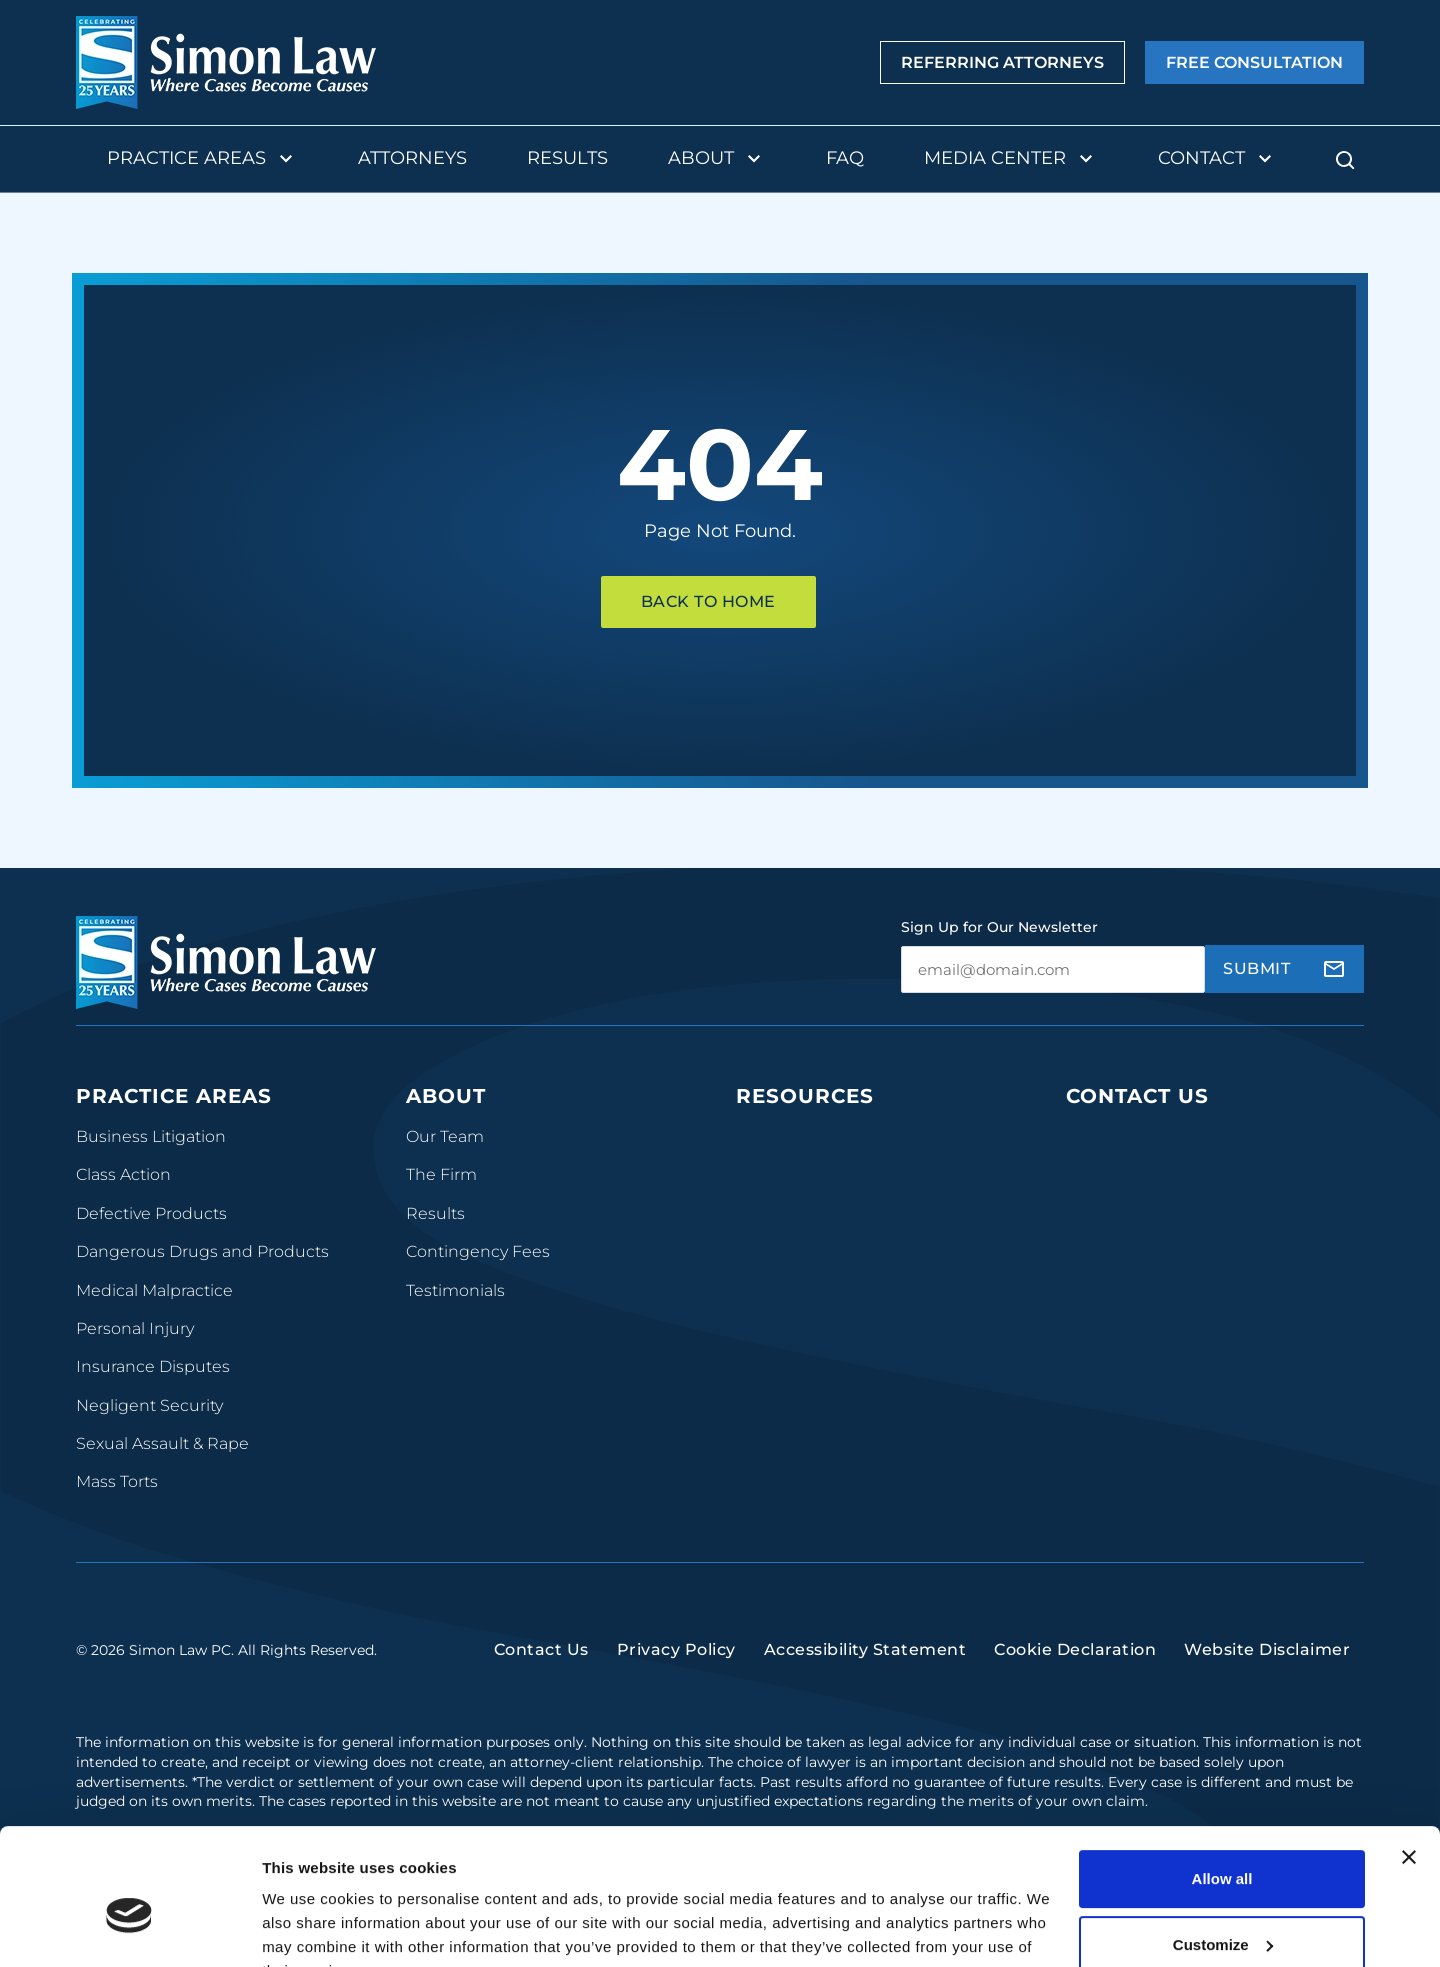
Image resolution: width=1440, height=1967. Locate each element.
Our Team (445, 1136)
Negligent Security (149, 1405)
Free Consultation (1254, 63)
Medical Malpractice (154, 1290)
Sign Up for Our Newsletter (999, 927)
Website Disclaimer (1267, 1664)
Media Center (1011, 159)
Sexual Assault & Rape (162, 1443)
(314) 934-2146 (1128, 1306)
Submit (1256, 968)
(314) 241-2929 (1127, 1245)
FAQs (756, 1213)
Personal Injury (135, 1328)
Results (567, 158)
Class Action (123, 1174)
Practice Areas (202, 159)
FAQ (845, 158)
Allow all (1222, 1780)
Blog (754, 1174)
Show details (308, 1927)
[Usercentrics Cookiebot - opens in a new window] (129, 1928)
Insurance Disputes (153, 1366)
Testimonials (455, 1290)
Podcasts (772, 1136)
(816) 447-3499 (1129, 1473)
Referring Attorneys (1002, 63)
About (717, 159)
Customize (1223, 1845)
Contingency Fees (478, 1251)
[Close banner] (1409, 1759)
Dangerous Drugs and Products (202, 1251)
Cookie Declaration (1075, 1664)
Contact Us (1137, 1096)
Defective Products (151, 1213)
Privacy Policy (676, 1664)
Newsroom (780, 1290)
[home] (226, 62)
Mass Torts (117, 1481)
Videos (763, 1251)
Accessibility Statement (865, 1664)
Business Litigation (151, 1136)
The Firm (441, 1174)
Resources (805, 1096)
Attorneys (412, 158)
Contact (1217, 159)
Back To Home (708, 601)
